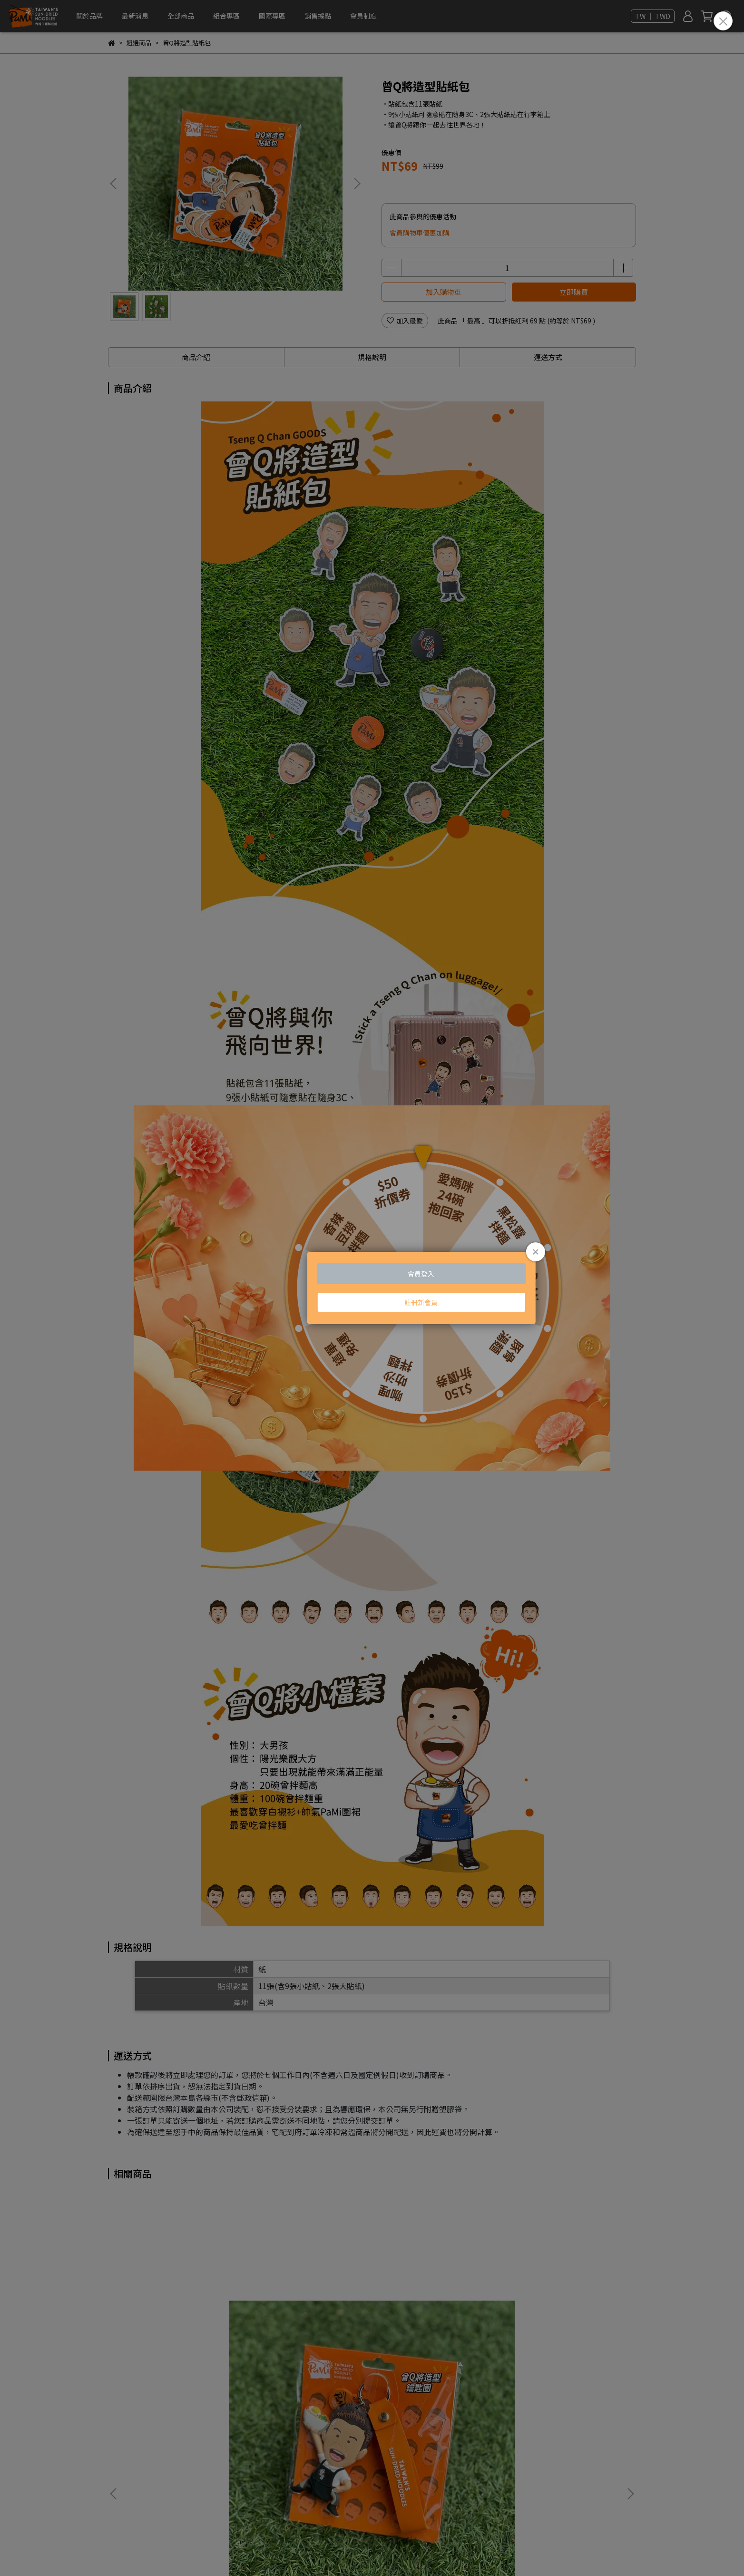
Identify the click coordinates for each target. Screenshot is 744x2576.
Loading (372, 1288)
